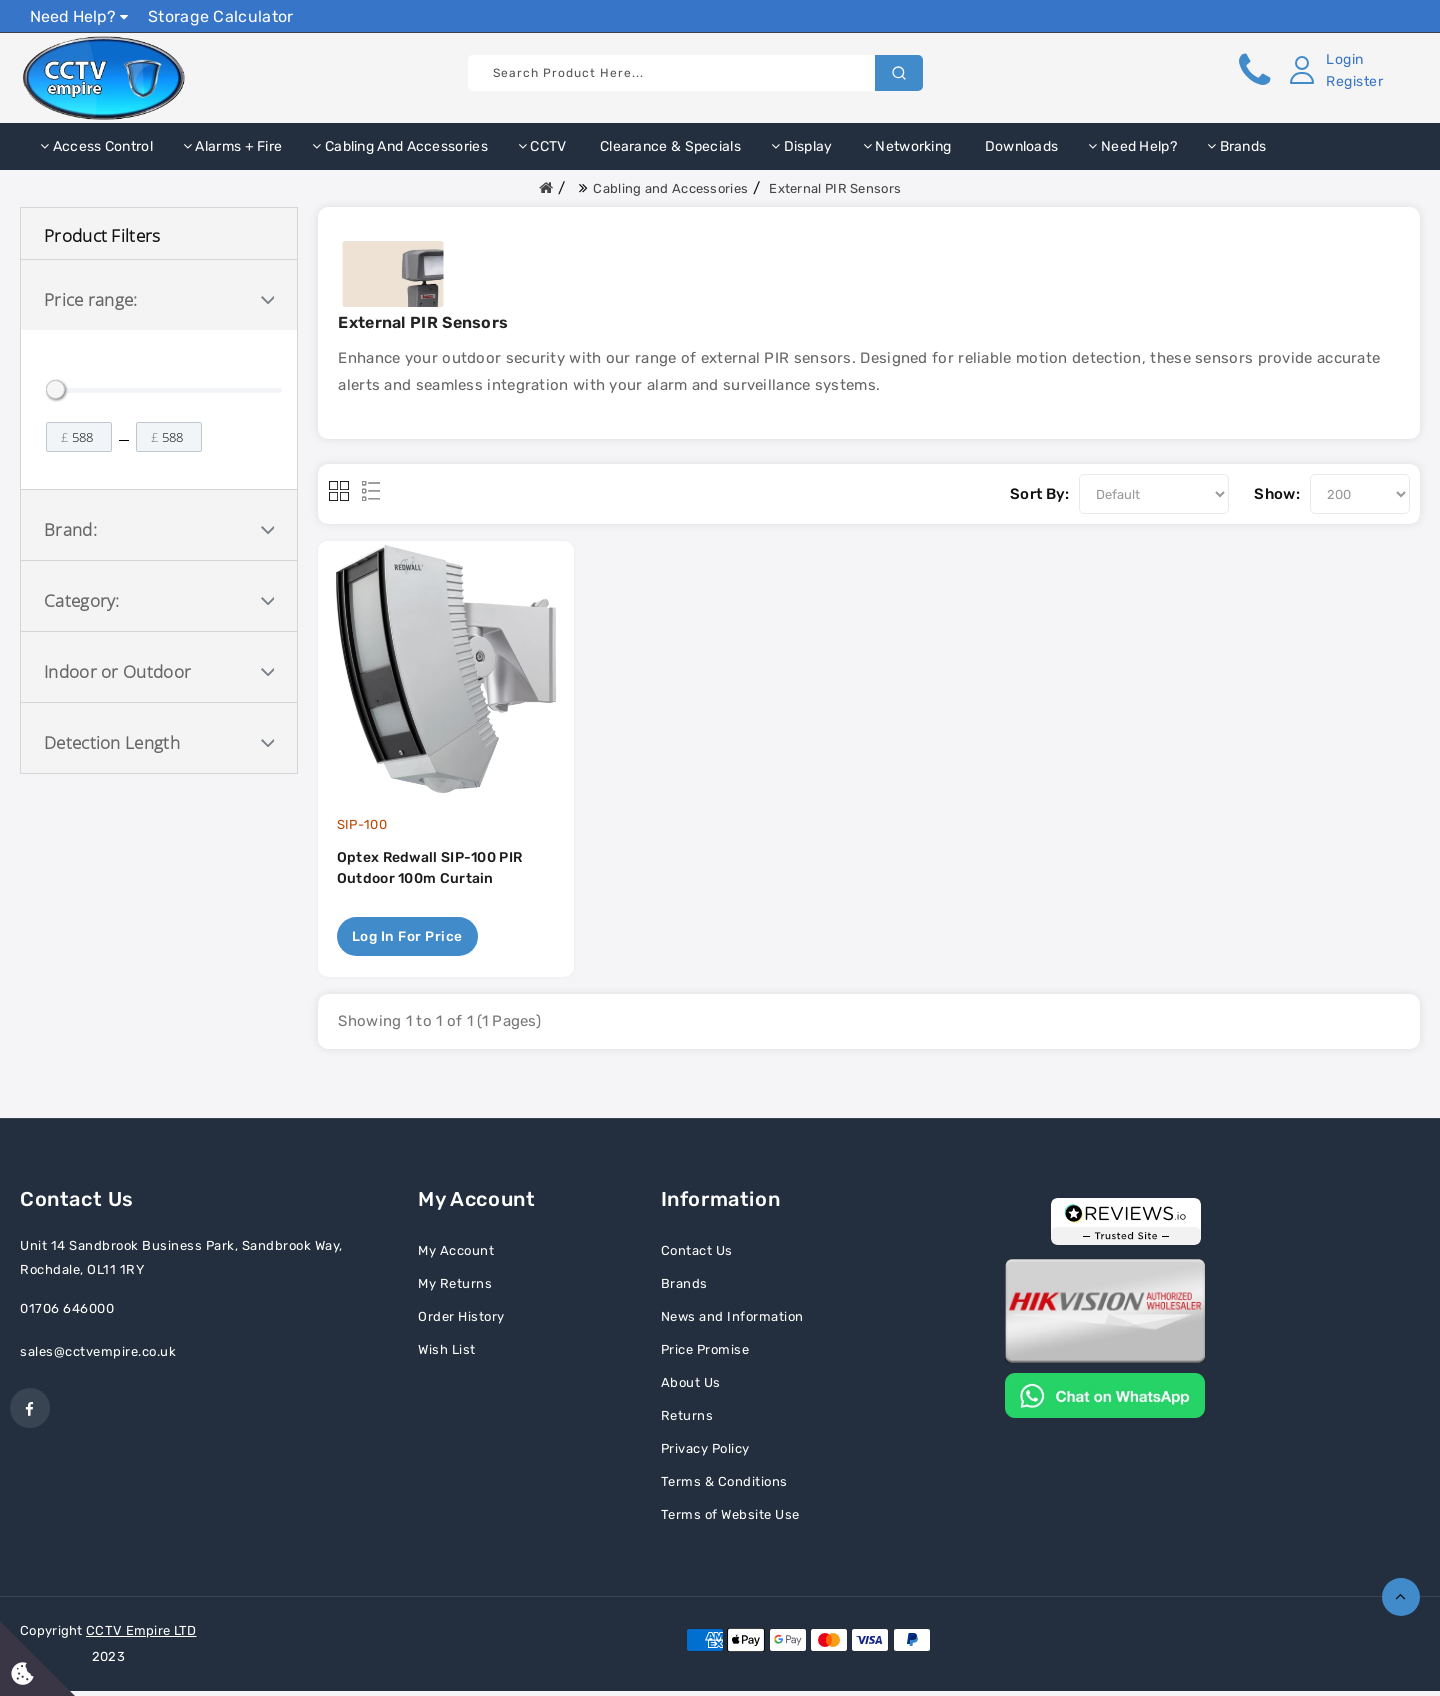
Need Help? (79, 16)
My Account (456, 1255)
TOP (1401, 1597)
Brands (1236, 146)
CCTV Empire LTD (141, 1635)
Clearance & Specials (669, 146)
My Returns (455, 1288)
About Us (691, 1387)
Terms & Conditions (724, 1486)
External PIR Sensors (835, 188)
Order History (461, 1321)
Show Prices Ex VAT (1333, 15)
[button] (1332, 71)
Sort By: (1039, 494)
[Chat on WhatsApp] (1105, 1399)
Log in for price (409, 940)
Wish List (447, 1354)
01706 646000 (67, 1313)
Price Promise (705, 1354)
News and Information (732, 1321)
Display (802, 146)
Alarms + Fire (233, 146)
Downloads (1019, 146)
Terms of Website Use (730, 1519)
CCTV (542, 146)
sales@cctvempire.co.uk (98, 1356)
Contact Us (697, 1255)
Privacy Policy (705, 1453)
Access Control (96, 146)
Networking (907, 146)
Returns (687, 1420)
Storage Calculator (220, 16)
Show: (1277, 494)
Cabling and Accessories (400, 146)
